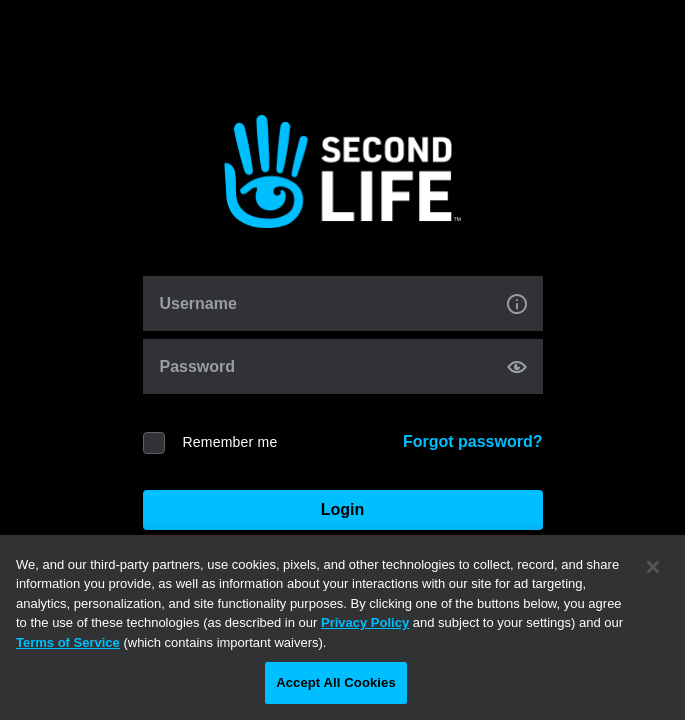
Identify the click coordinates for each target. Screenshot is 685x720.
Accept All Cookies (336, 682)
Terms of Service (68, 642)
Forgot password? (473, 441)
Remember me (230, 442)
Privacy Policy (365, 622)
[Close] (653, 567)
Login (343, 509)
